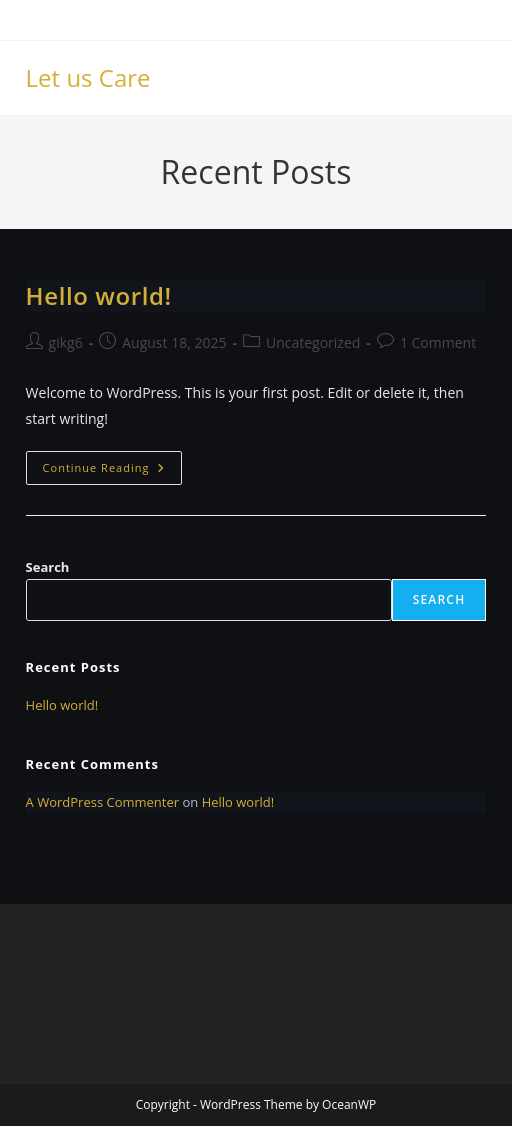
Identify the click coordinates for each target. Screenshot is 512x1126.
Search (48, 567)
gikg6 (66, 342)
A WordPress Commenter (103, 802)
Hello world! (99, 295)
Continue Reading (113, 471)
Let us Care (88, 77)
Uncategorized (313, 342)
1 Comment (438, 342)
